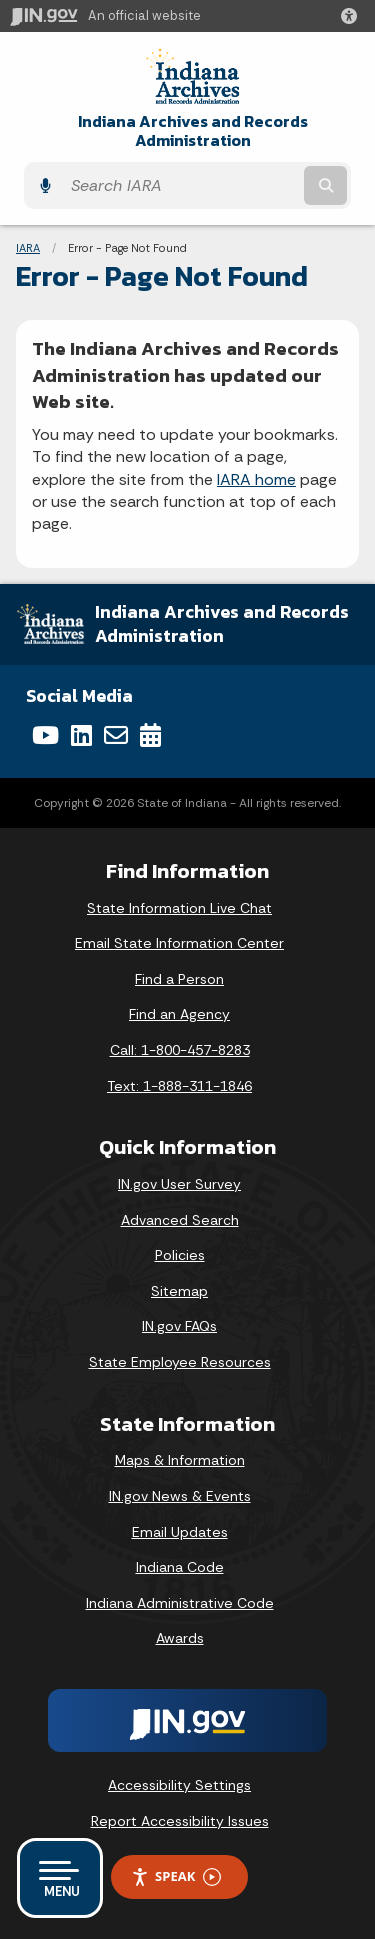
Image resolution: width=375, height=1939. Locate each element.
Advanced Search (180, 1220)
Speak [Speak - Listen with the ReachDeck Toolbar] (176, 1876)
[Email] (116, 735)
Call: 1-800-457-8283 (180, 1050)
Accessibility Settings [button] (179, 1785)
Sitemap (179, 1291)
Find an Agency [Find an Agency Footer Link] (179, 1014)
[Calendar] (150, 735)
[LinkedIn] (81, 735)
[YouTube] (45, 735)
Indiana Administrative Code (180, 1603)
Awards (180, 1638)
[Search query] (180, 185)
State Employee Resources (180, 1362)
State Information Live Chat (179, 908)
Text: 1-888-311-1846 (179, 1086)
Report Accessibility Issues (180, 1821)
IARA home (256, 479)
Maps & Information (180, 1460)
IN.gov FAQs (179, 1326)
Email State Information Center (179, 943)
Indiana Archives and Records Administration (193, 131)
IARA (28, 248)
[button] (353, 16)
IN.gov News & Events (180, 1496)
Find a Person (179, 979)
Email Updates (180, 1532)
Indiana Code (180, 1567)
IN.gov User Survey (179, 1184)
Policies (180, 1255)
